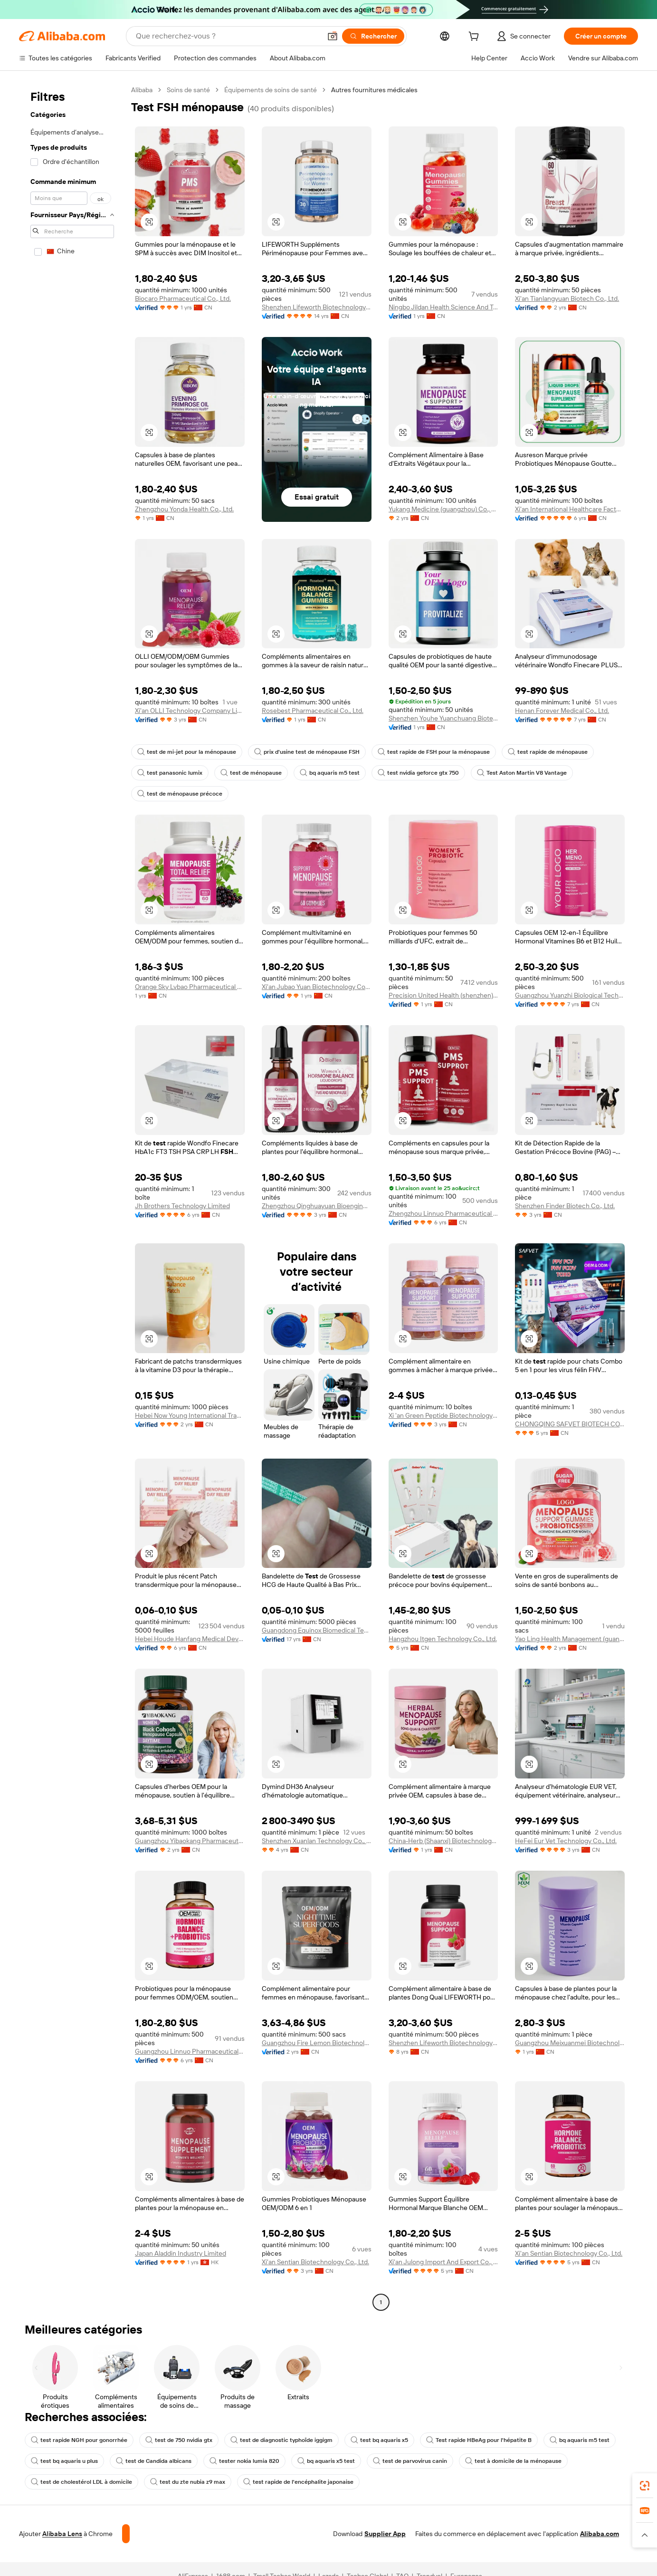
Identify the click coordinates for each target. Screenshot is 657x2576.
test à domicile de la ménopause (496, 2456)
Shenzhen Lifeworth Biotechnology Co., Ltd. (316, 307)
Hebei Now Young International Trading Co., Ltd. (190, 1415)
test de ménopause (247, 773)
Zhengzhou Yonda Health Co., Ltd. (185, 509)
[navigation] (72, 1195)
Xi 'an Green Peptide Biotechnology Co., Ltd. (443, 1415)
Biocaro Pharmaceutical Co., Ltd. (183, 298)
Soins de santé (189, 90)
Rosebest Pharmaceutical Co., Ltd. (312, 710)
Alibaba (142, 90)
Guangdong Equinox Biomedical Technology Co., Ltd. (316, 1625)
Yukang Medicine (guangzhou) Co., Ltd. (443, 509)
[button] (149, 222)
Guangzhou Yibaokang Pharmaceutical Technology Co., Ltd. (190, 1836)
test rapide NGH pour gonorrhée (76, 2435)
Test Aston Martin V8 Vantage (508, 773)
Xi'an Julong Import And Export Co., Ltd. (443, 2257)
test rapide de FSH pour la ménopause (421, 752)
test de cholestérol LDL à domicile (79, 2477)
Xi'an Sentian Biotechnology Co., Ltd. (315, 2257)
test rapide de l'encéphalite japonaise (287, 2477)
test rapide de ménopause (530, 752)
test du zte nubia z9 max (181, 2477)
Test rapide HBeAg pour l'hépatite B (461, 2435)
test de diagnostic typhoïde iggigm (271, 2435)
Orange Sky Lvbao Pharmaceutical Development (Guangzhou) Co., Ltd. (190, 986)
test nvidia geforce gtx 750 (409, 773)
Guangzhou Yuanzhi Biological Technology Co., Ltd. (570, 995)
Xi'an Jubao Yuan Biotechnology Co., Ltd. (316, 986)
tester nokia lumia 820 (237, 2456)
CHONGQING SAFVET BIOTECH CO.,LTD (570, 1424)
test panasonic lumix (168, 773)
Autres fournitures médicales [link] (375, 90)
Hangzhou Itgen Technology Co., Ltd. (443, 1634)
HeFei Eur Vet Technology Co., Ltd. (565, 1836)
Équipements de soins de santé (271, 90)
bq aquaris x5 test (315, 2456)
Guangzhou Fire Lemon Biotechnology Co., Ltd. (316, 2038)
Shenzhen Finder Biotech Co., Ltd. (564, 1206)
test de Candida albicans (150, 2456)
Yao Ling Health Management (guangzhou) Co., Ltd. (570, 1634)
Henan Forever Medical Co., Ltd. (562, 710)
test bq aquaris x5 (365, 2435)
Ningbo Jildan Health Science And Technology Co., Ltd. (443, 307)
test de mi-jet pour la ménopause (184, 752)
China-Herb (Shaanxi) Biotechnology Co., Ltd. (443, 1836)
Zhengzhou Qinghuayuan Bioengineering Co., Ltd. (316, 1206)
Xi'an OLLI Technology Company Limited (190, 710)
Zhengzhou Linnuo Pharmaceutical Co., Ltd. (443, 1213)
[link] (644, 2485)
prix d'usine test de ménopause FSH (299, 752)
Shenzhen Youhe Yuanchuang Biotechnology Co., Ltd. (443, 718)
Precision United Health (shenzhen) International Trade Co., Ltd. (443, 995)
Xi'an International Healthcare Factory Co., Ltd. (570, 509)
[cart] (472, 37)
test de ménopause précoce (177, 794)
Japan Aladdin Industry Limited (181, 2248)
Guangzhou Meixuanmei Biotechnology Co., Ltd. (570, 2038)
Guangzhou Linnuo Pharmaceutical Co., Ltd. (190, 2046)
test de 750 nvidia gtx (172, 2435)
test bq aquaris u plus (63, 2456)
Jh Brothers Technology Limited (182, 1206)
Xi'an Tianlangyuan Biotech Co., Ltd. (567, 298)
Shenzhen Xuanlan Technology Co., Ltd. (316, 1836)
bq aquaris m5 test (322, 773)
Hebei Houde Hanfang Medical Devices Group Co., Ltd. (190, 1634)
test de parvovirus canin (397, 2456)
